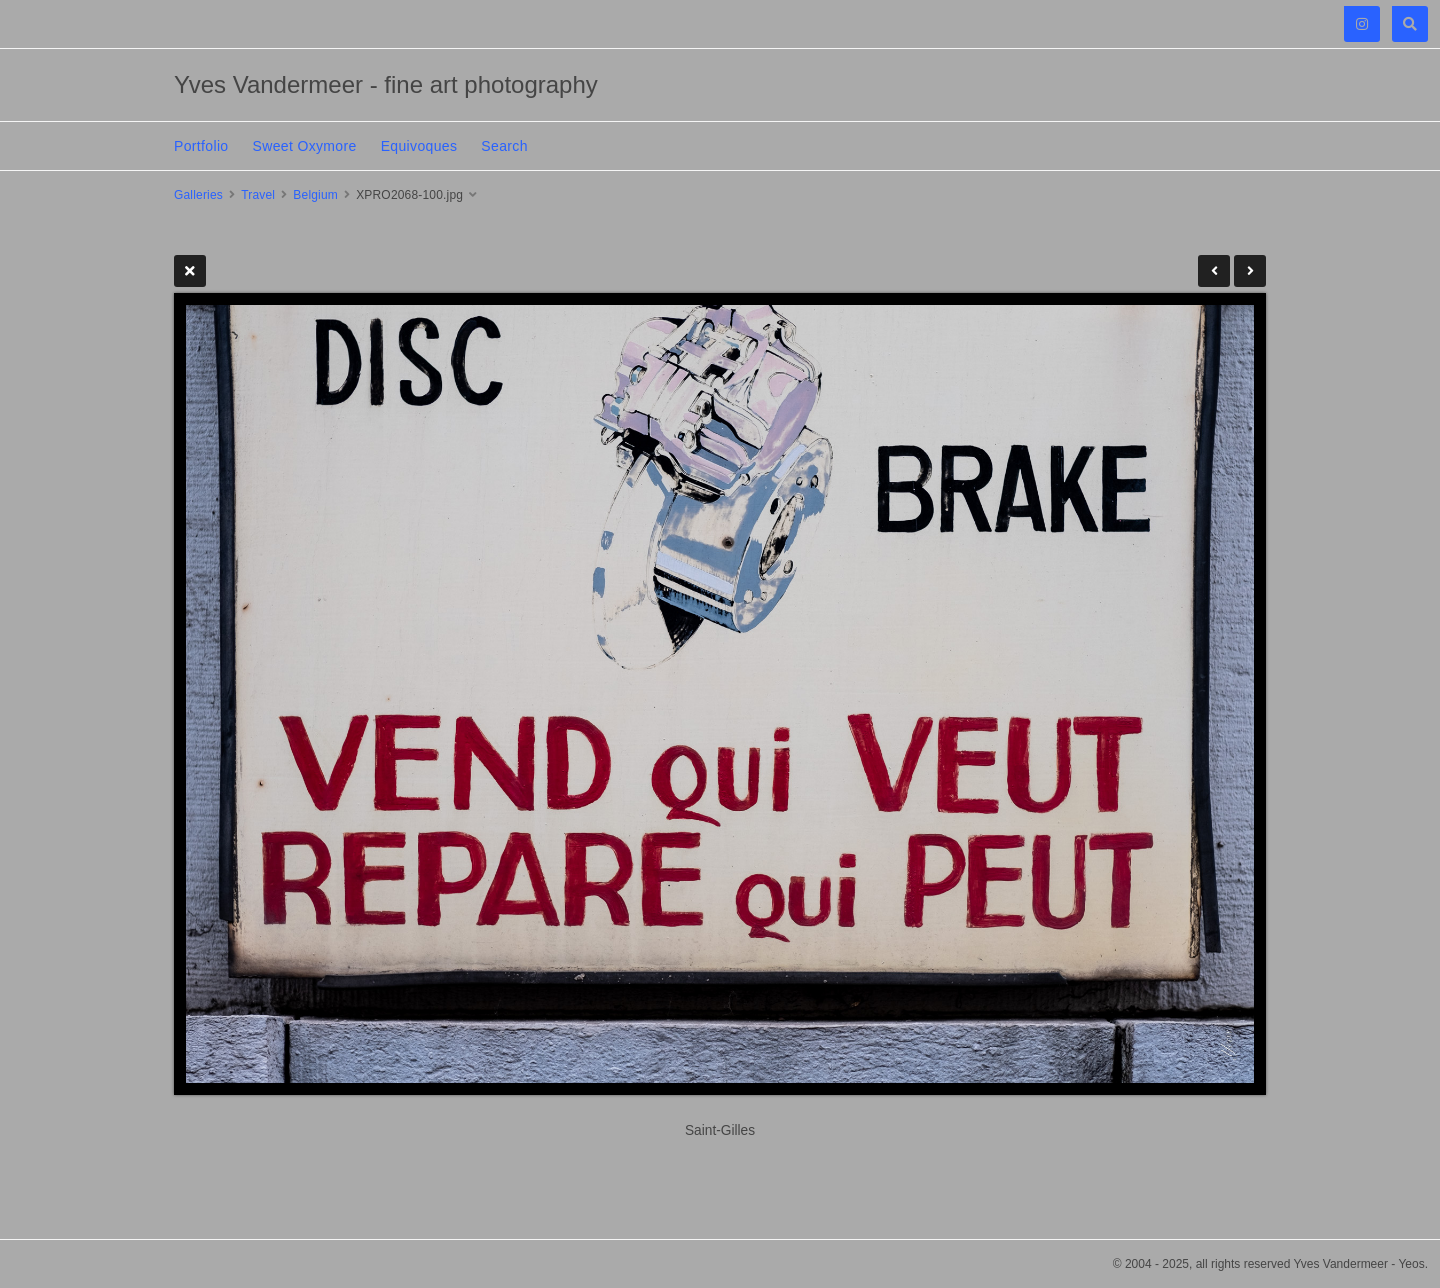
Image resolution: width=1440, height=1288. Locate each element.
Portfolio (201, 146)
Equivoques (419, 146)
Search (504, 146)
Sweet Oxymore (305, 146)
